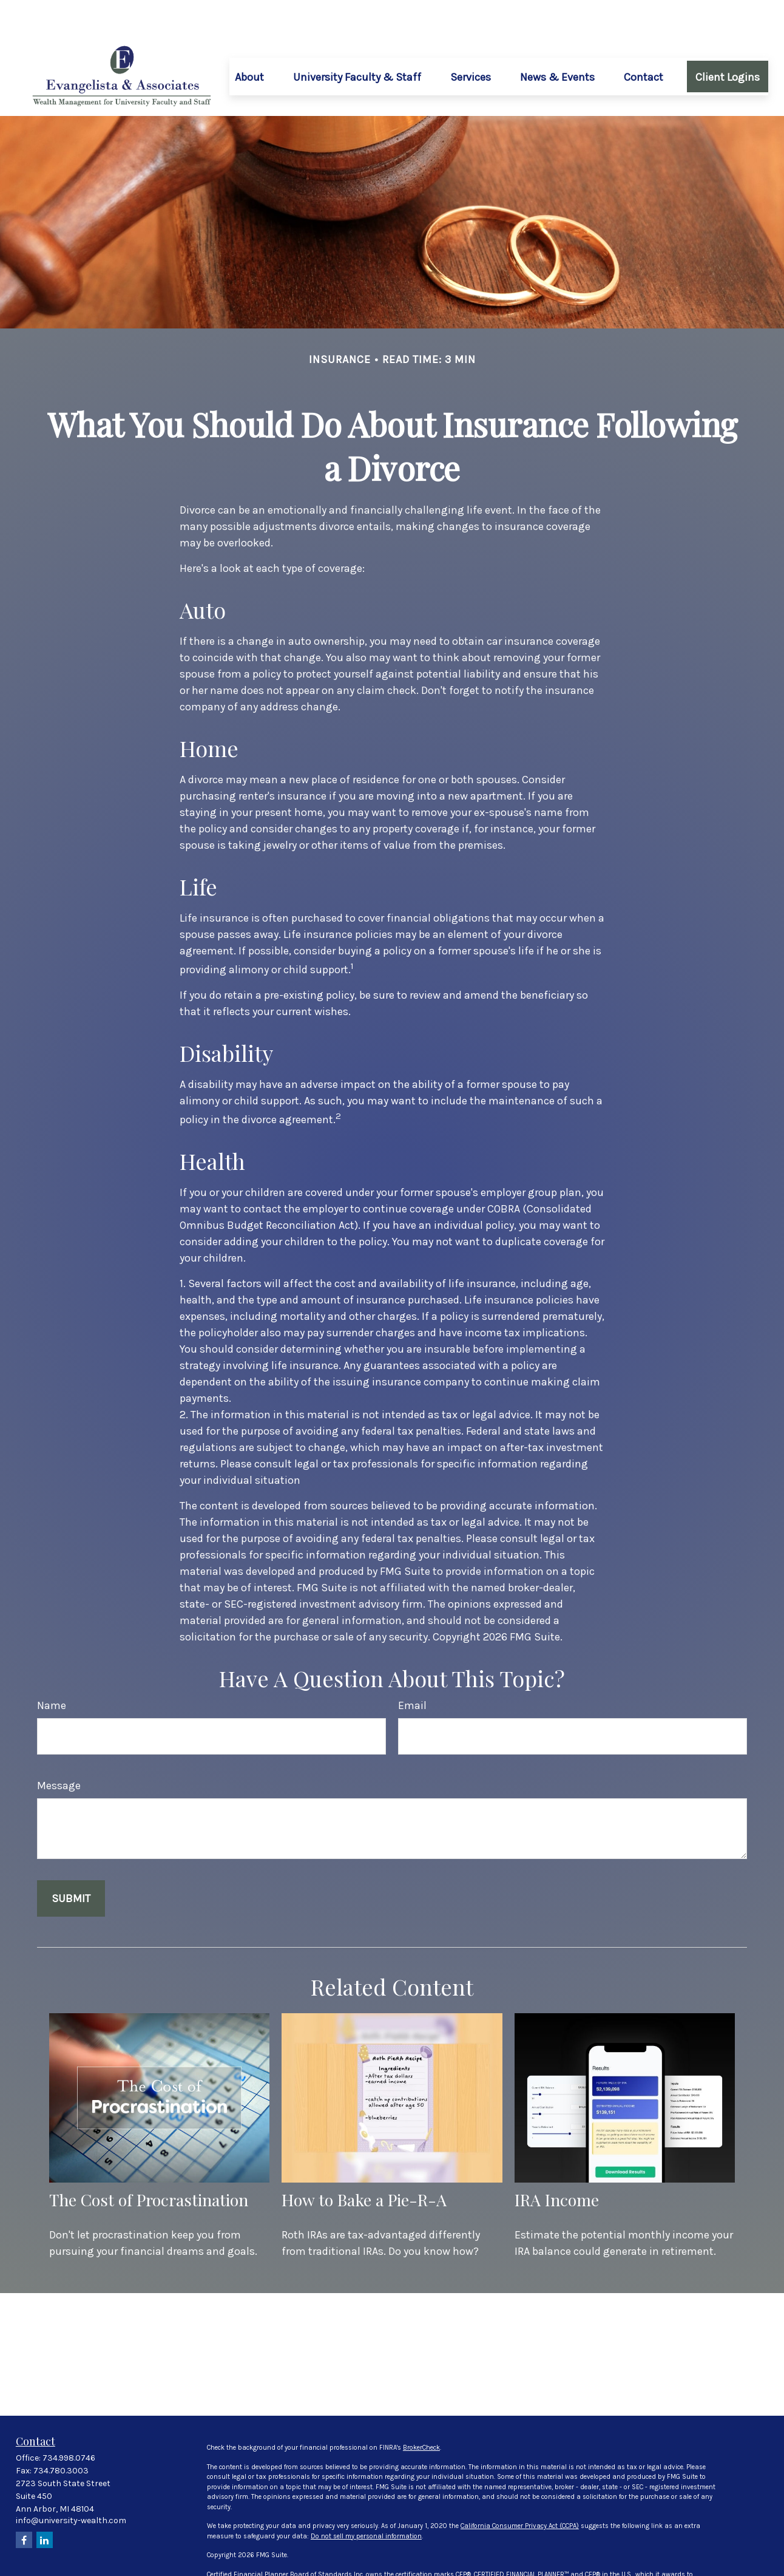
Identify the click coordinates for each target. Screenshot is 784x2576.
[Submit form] (71, 1862)
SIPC (384, 2567)
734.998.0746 (68, 2421)
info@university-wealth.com (71, 2484)
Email (412, 1669)
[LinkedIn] (44, 2503)
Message (59, 1749)
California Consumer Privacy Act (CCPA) (520, 2489)
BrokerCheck (421, 2411)
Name (51, 1669)
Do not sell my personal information (366, 2500)
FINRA (365, 2567)
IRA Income (557, 2163)
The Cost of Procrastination (148, 2163)
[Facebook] (24, 2503)
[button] (249, 40)
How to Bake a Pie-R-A (364, 2163)
